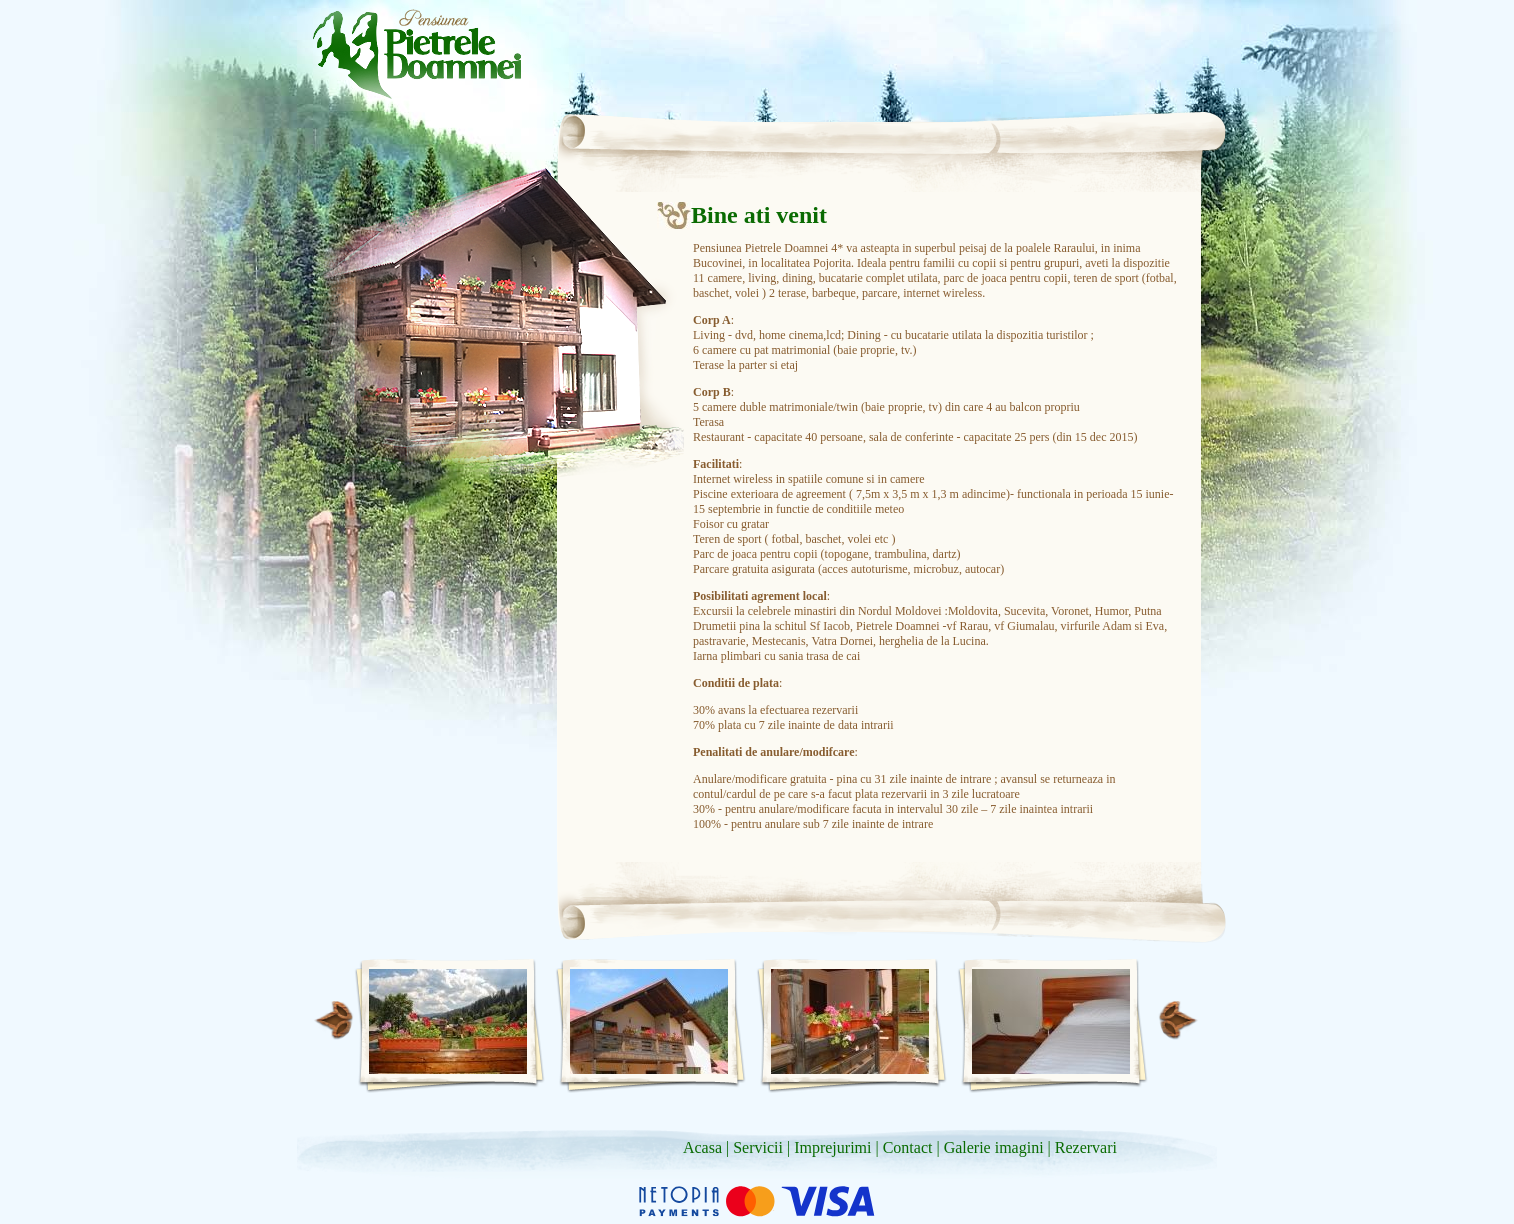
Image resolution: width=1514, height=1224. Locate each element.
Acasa (702, 1147)
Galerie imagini (994, 1147)
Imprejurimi (832, 1147)
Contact (908, 1147)
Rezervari (1086, 1147)
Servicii (758, 1147)
